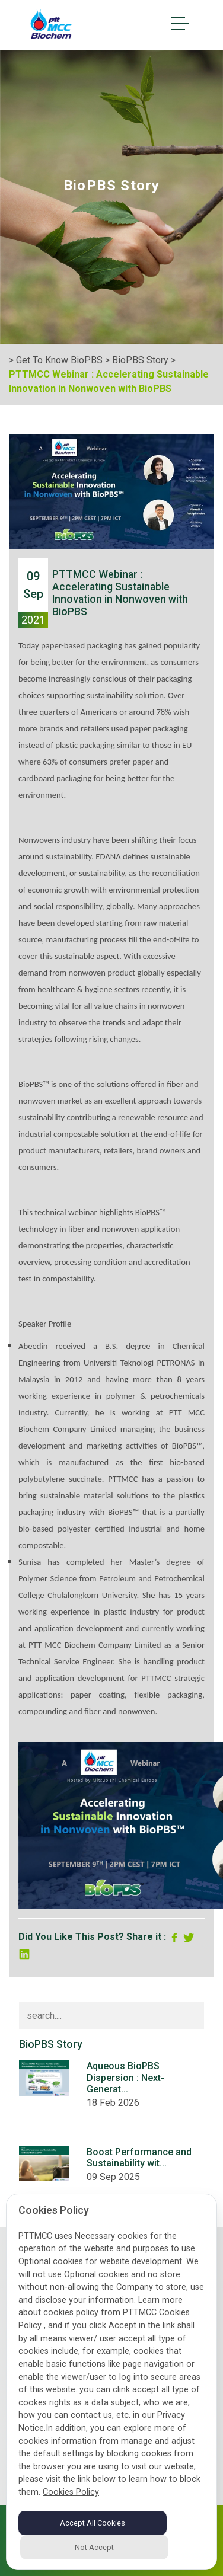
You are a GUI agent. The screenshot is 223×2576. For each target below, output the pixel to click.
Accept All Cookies (92, 2523)
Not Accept (94, 2547)
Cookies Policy (71, 2492)
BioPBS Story (140, 360)
